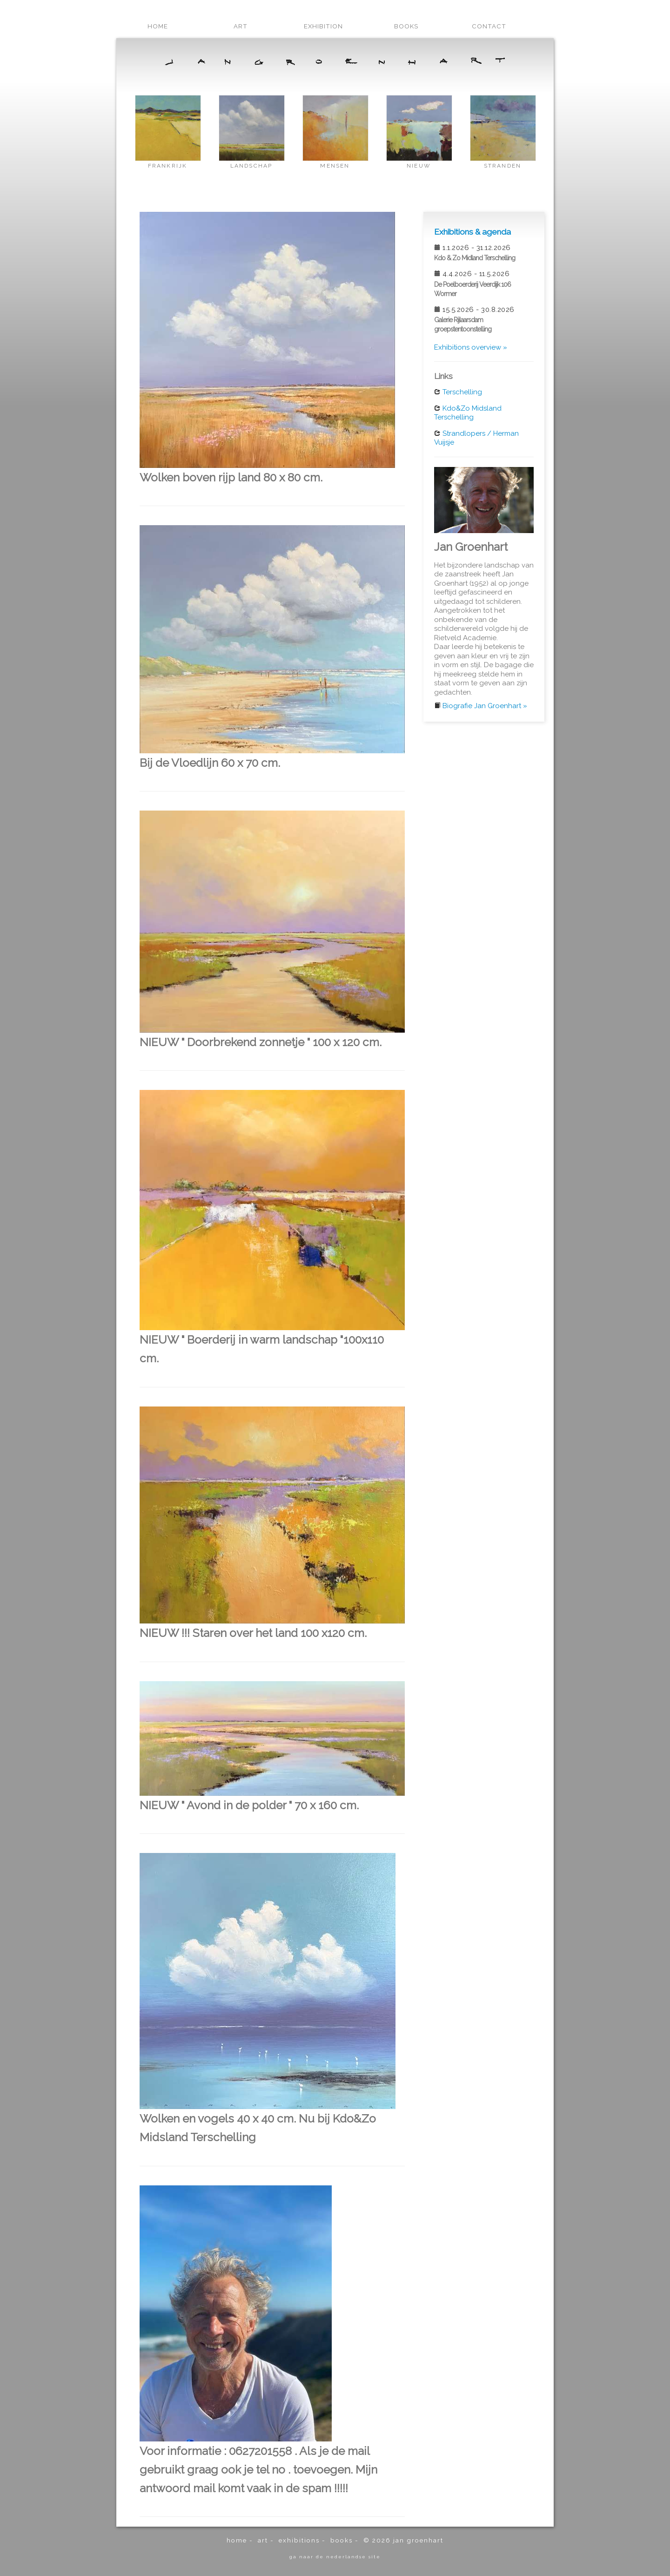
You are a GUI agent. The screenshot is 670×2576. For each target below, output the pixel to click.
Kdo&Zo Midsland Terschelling (468, 413)
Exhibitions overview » (470, 347)
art (241, 26)
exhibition (323, 26)
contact (489, 26)
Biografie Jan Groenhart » (484, 706)
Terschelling (462, 392)
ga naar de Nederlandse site (335, 2556)
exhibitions (299, 2540)
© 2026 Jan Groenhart (403, 2540)
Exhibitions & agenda (472, 232)
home (157, 26)
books (406, 26)
